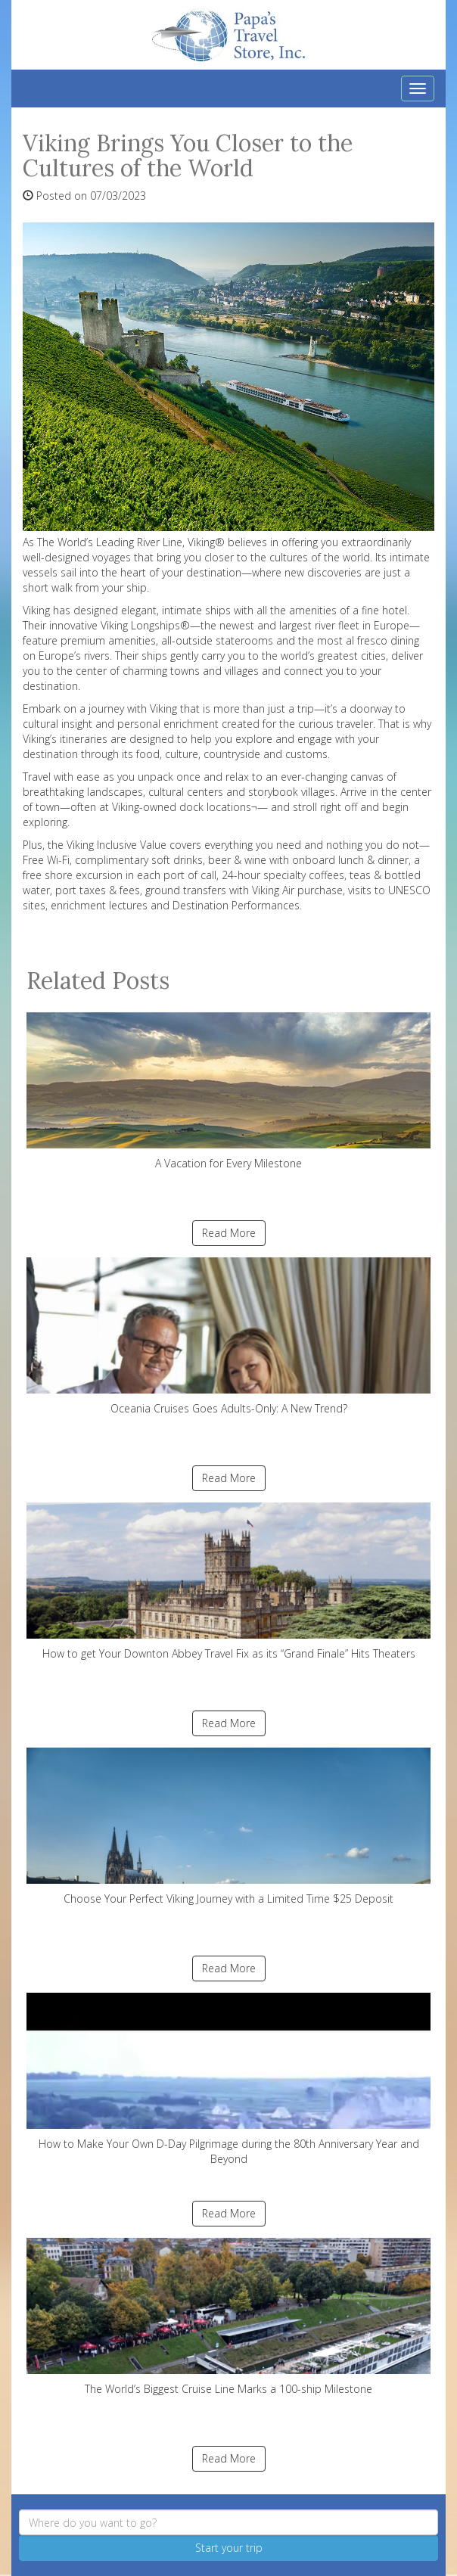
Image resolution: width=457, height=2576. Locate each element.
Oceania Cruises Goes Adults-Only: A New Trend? (228, 1336)
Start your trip (229, 2547)
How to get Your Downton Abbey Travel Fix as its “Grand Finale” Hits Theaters (228, 1581)
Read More (229, 1233)
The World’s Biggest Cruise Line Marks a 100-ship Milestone (228, 2317)
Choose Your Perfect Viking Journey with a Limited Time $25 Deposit (228, 1827)
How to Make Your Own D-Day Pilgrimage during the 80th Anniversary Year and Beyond (228, 2079)
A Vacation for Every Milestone (228, 1091)
